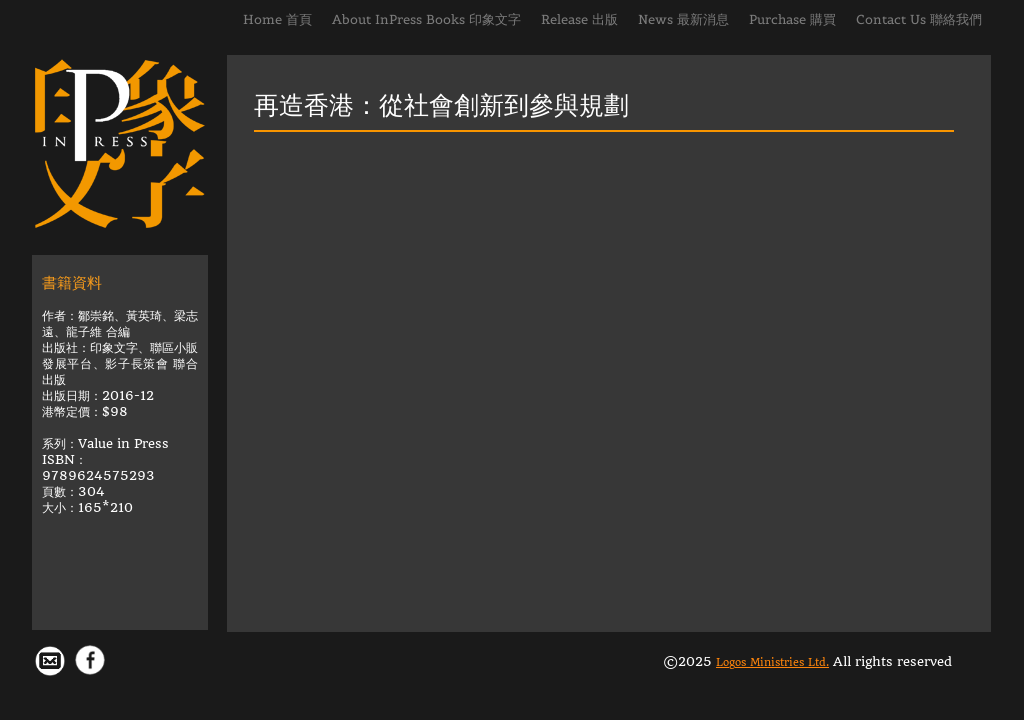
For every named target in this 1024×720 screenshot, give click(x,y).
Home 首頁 (277, 19)
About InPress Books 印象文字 (426, 19)
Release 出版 (579, 19)
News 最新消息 (683, 19)
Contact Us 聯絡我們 (919, 19)
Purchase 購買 (792, 19)
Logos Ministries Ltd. (772, 662)
